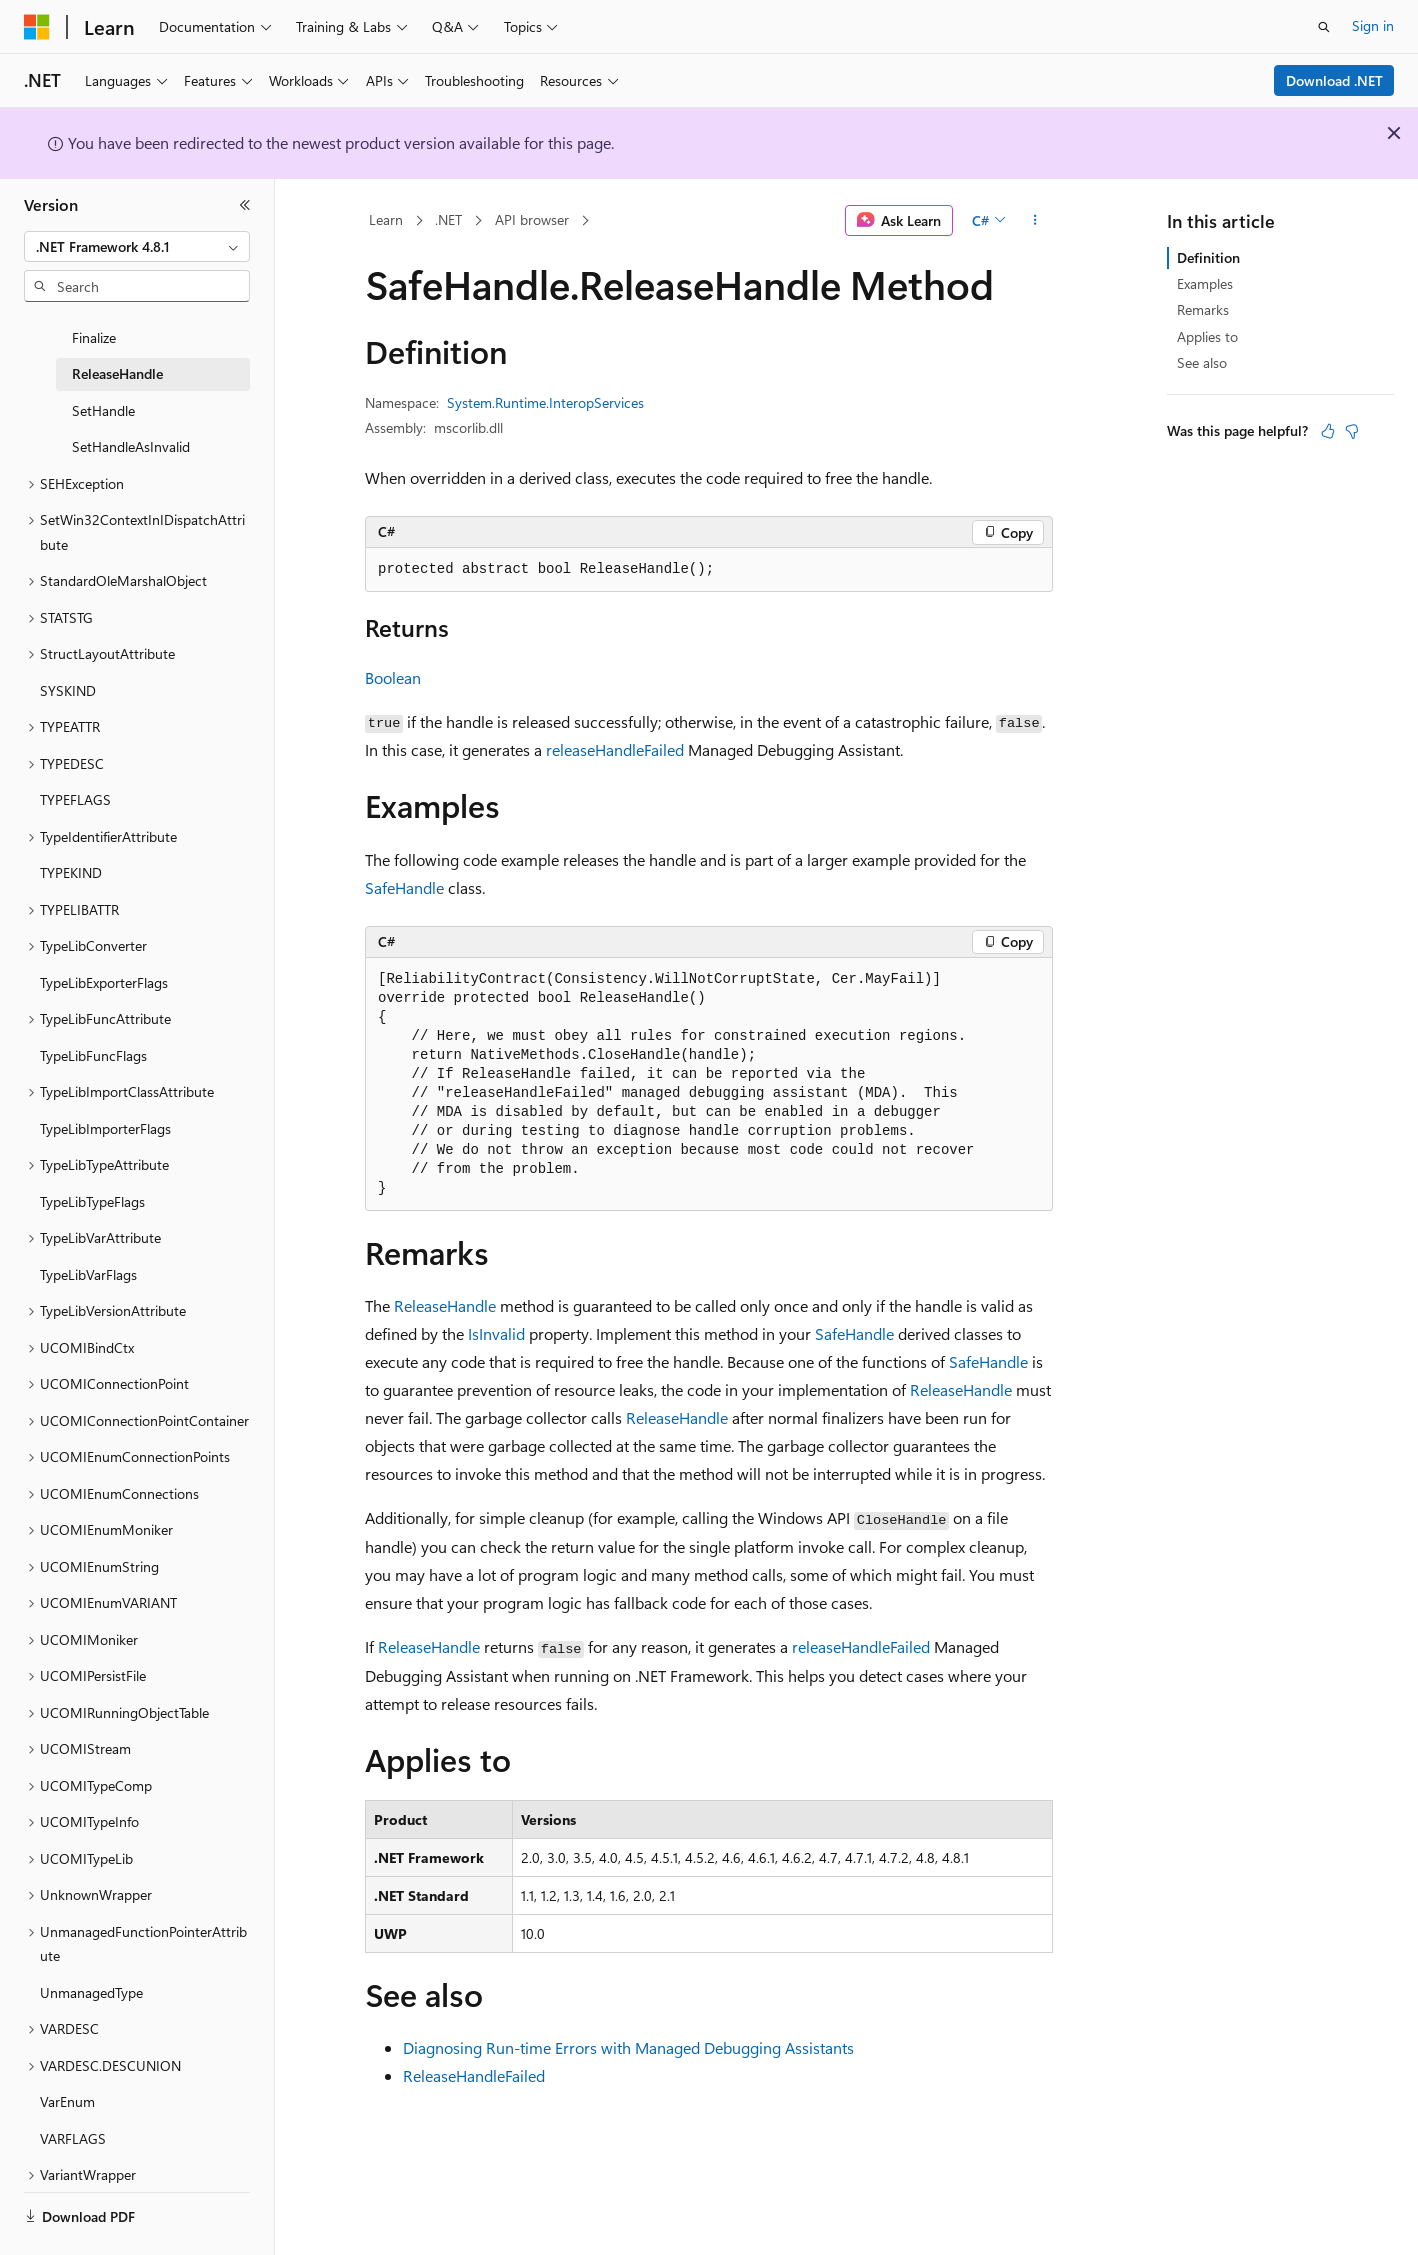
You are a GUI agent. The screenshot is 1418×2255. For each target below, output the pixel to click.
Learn (386, 219)
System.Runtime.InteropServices (545, 402)
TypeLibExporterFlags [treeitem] (104, 947)
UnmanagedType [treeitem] (91, 1957)
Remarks (1203, 309)
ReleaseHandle (445, 1305)
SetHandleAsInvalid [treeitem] (131, 411)
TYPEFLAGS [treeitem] (75, 764)
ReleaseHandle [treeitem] (117, 338)
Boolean (393, 677)
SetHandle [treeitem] (103, 375)
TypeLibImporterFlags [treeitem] (105, 1093)
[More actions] (1035, 221)
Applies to (1207, 336)
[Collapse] (245, 205)
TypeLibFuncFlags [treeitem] (93, 1020)
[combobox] (137, 247)
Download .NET (1334, 80)
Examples (1205, 283)
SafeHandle (404, 887)
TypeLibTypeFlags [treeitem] (92, 1166)
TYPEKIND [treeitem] (71, 837)
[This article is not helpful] (1352, 431)
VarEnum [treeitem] (67, 2066)
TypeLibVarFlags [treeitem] (88, 1239)
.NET (448, 219)
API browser (532, 219)
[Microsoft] (37, 27)
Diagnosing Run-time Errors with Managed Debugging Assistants (628, 2047)
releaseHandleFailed (615, 749)
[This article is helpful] (1328, 431)
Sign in (1373, 25)
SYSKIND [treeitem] (68, 655)
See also (1202, 362)
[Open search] (1324, 27)
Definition (1208, 257)
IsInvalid (496, 1333)
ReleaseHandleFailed (474, 2075)
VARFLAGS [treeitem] (73, 2103)
